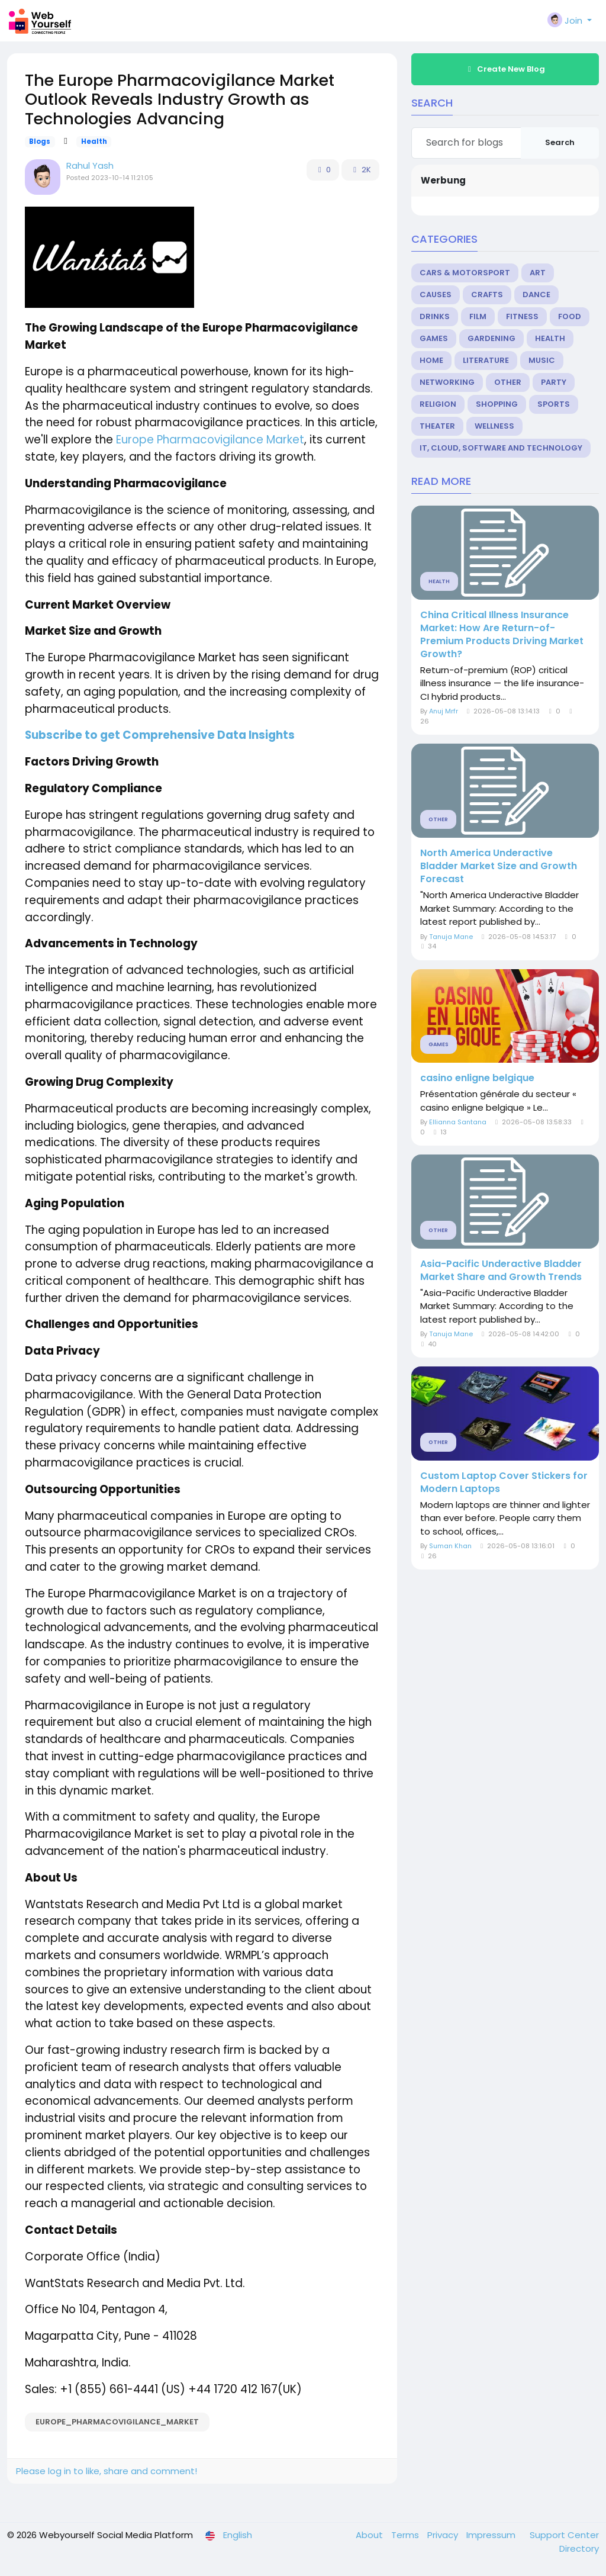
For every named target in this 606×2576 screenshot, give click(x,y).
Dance (536, 294)
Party (553, 382)
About (370, 2535)
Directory (579, 2548)
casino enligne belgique (477, 1078)
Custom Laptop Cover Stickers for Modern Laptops (504, 1482)
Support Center (564, 2535)
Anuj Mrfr (443, 711)
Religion (438, 404)
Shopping (497, 404)
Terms (406, 2535)
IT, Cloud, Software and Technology (501, 448)
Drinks (435, 316)
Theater (437, 426)
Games (434, 338)
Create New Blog (505, 69)
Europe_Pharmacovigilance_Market (117, 2421)
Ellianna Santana (457, 1122)
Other (507, 382)
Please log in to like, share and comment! (106, 2471)
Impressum (492, 2535)
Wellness (494, 426)
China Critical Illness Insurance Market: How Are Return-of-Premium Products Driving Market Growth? (502, 635)
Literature (486, 360)
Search (560, 142)
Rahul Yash (90, 165)
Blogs (39, 141)
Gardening (491, 338)
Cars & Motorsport (465, 272)
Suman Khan (450, 1546)
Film (477, 316)
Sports (553, 404)
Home (431, 360)
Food (569, 316)
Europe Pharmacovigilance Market (210, 440)
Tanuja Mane (451, 936)
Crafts (487, 294)
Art (538, 272)
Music (541, 360)
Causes (436, 294)
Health (94, 141)
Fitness (522, 316)
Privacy (443, 2535)
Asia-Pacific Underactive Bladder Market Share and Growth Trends (501, 1271)
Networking (447, 382)
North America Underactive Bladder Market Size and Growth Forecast (498, 866)
